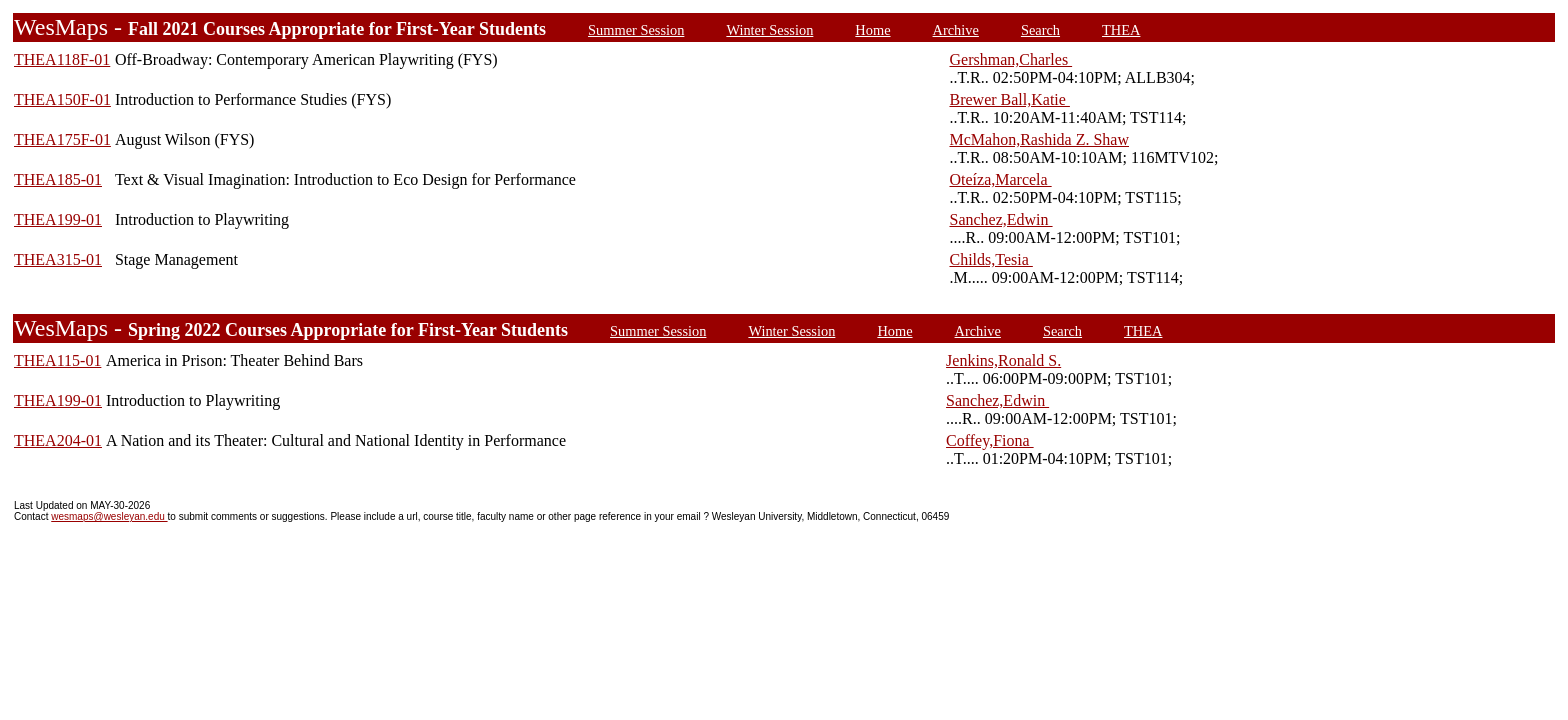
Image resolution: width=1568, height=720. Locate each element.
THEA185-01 (58, 179)
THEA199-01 (58, 219)
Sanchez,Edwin (1000, 219)
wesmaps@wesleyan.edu (109, 516)
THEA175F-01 (62, 139)
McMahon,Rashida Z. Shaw (1039, 139)
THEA (1121, 30)
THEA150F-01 (62, 99)
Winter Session (769, 30)
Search (1040, 30)
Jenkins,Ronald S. (1003, 360)
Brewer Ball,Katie (1009, 99)
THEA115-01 (57, 360)
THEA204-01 (58, 440)
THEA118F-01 (62, 59)
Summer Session (636, 30)
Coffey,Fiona (990, 440)
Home (872, 30)
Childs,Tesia (990, 259)
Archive (956, 30)
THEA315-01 (58, 259)
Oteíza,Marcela (1000, 179)
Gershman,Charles (1010, 59)
